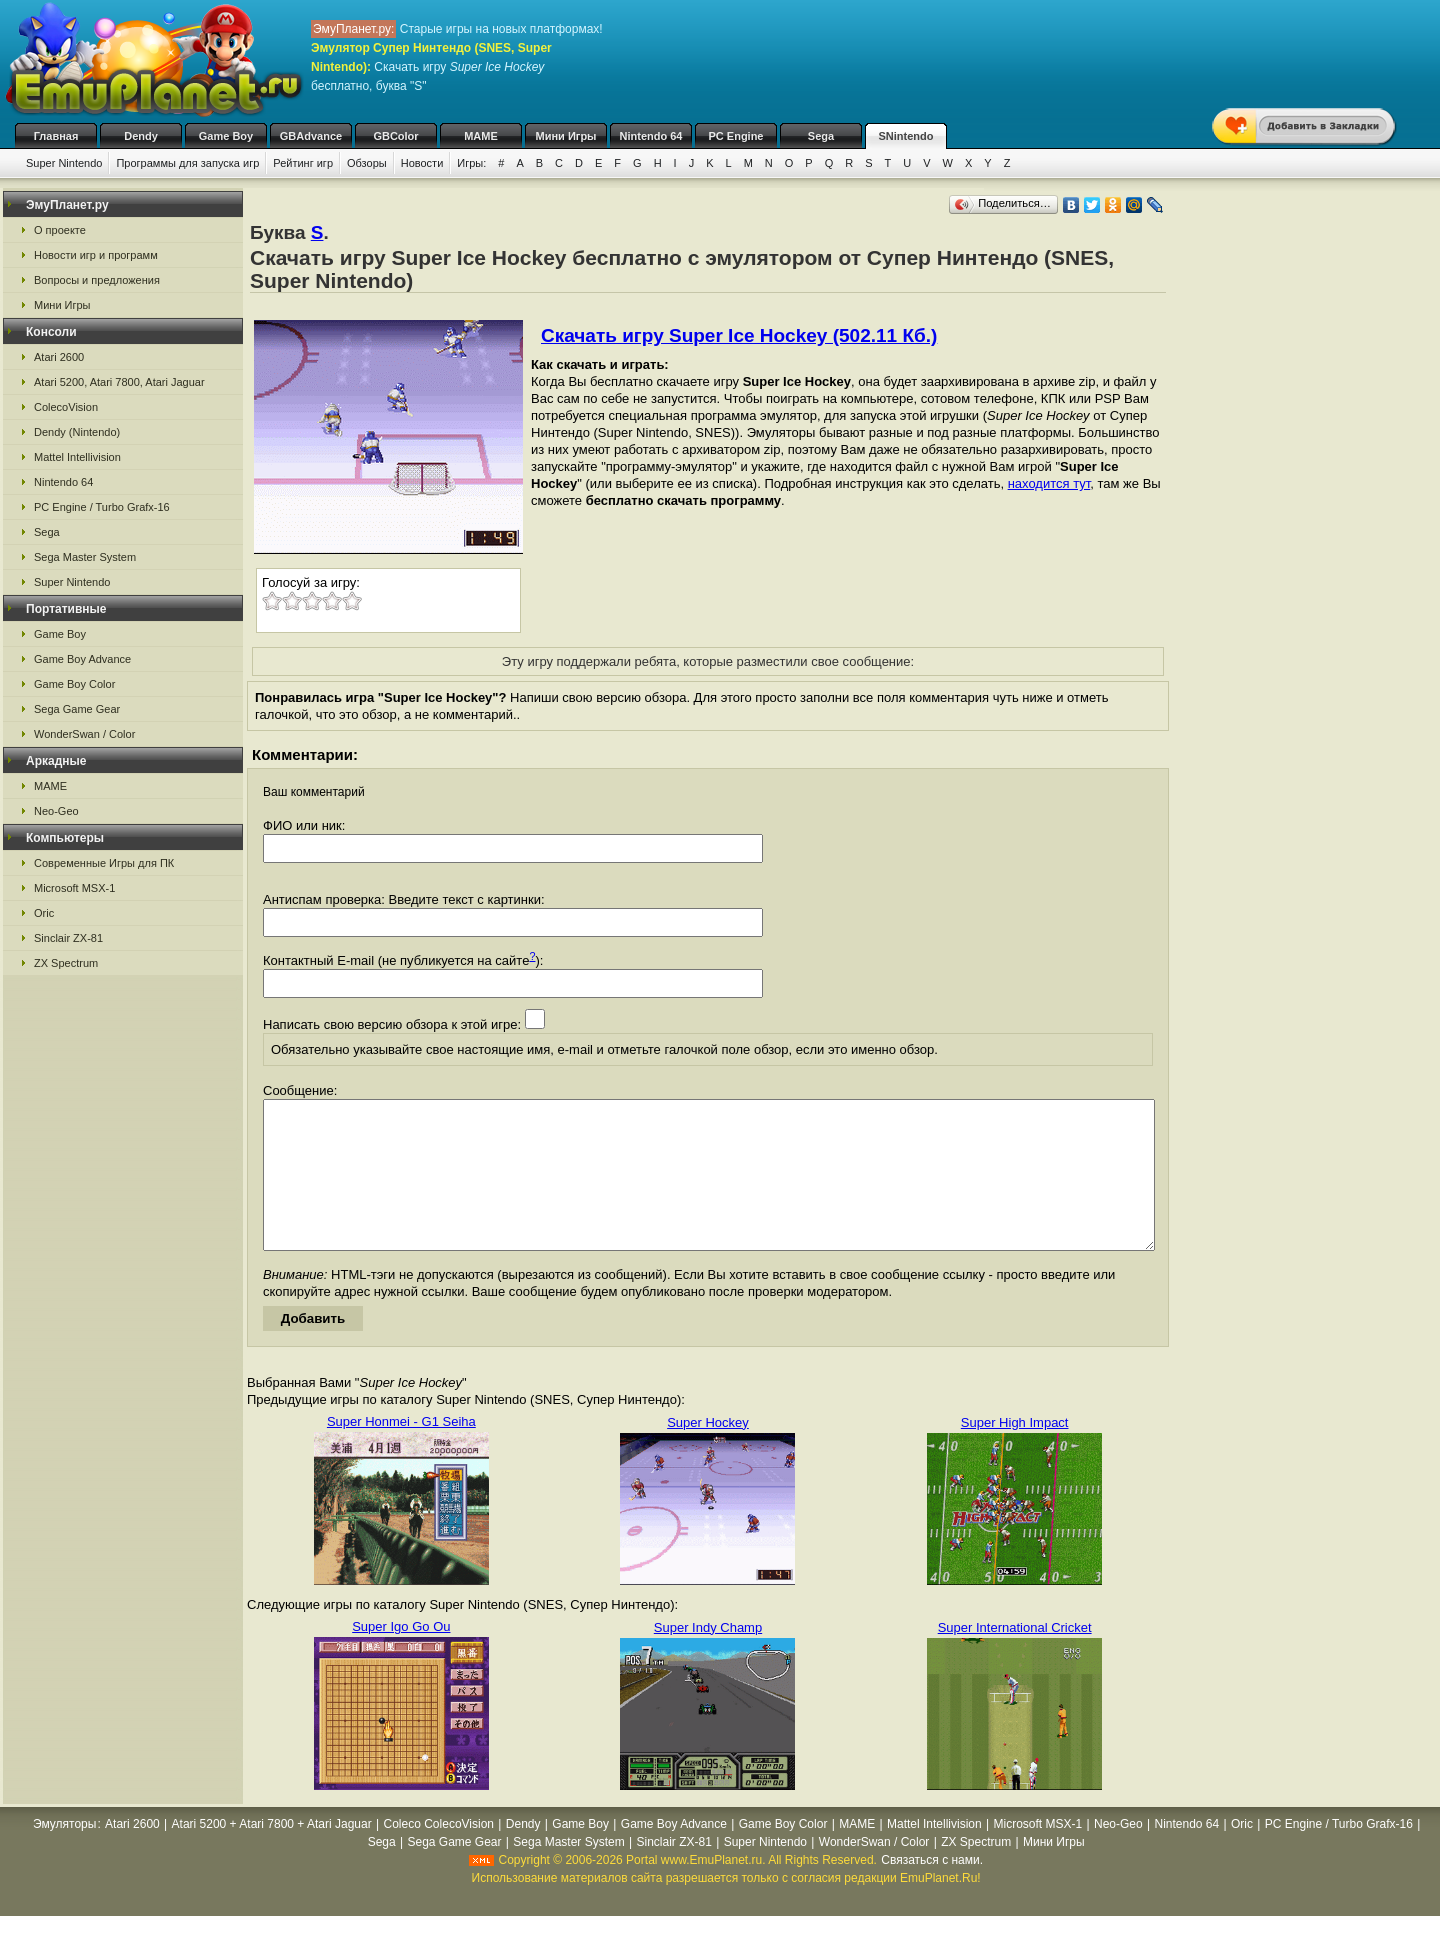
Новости (422, 163)
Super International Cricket (1015, 1657)
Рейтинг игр (303, 163)
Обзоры (367, 163)
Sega (821, 136)
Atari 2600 (59, 357)
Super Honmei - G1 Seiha (401, 1451)
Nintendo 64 (651, 136)
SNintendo (906, 136)
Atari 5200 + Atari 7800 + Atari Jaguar (272, 1854)
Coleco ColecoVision (439, 1854)
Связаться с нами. (932, 1890)
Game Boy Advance (82, 659)
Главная (56, 136)
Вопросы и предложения (97, 280)
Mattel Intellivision (77, 457)
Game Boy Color (74, 684)
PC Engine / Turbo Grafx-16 (102, 507)
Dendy (141, 136)
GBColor (395, 136)
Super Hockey (708, 1452)
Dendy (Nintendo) (77, 432)
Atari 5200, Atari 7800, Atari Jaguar (119, 382)
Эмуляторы (64, 1854)
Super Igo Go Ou (401, 1656)
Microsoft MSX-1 (74, 888)
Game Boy (226, 136)
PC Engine (735, 136)
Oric (44, 913)
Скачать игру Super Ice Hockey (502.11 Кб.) (739, 335)
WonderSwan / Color (84, 734)
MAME (481, 136)
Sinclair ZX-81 (68, 938)
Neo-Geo (56, 811)
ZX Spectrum (66, 963)
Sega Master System (85, 557)
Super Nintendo (64, 163)
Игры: (471, 163)
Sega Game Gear (77, 709)
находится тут (1049, 483)
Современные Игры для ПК (104, 863)
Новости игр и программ (96, 255)
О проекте (60, 230)
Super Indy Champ (708, 1657)
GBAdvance (311, 136)
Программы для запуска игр (187, 163)
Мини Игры (566, 136)
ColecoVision (66, 407)
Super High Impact (1015, 1452)
